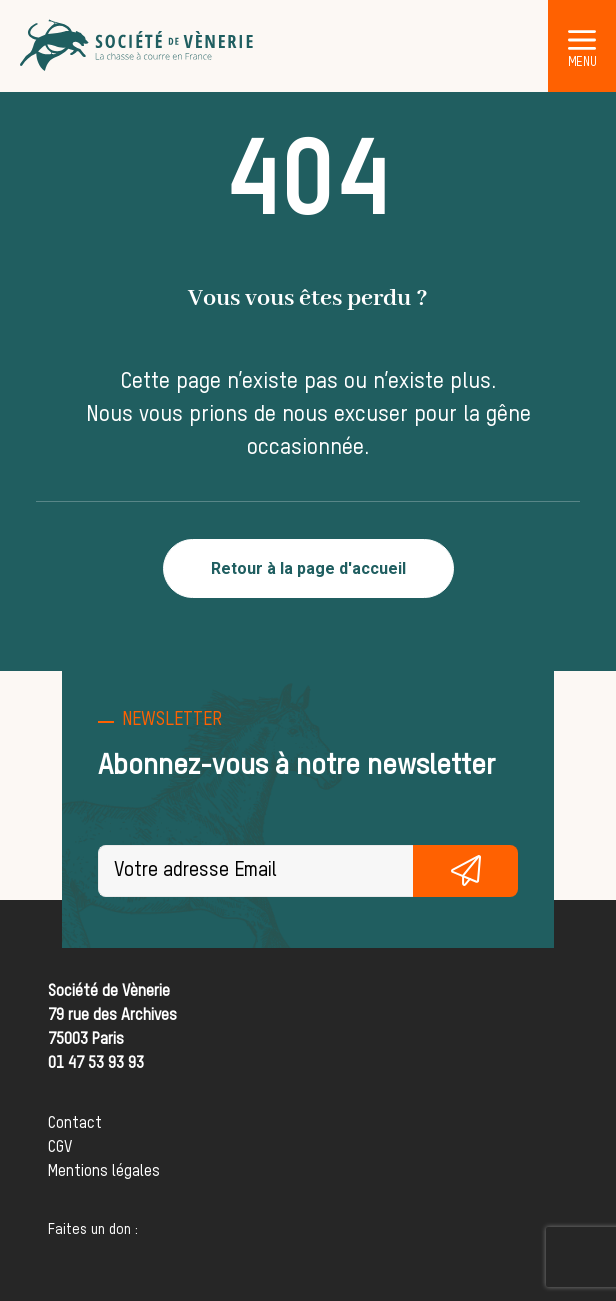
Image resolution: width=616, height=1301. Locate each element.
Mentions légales (104, 1172)
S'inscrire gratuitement (465, 871)
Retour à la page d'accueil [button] (308, 568)
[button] (582, 39)
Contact (75, 1124)
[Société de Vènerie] (138, 46)
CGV (60, 1148)
